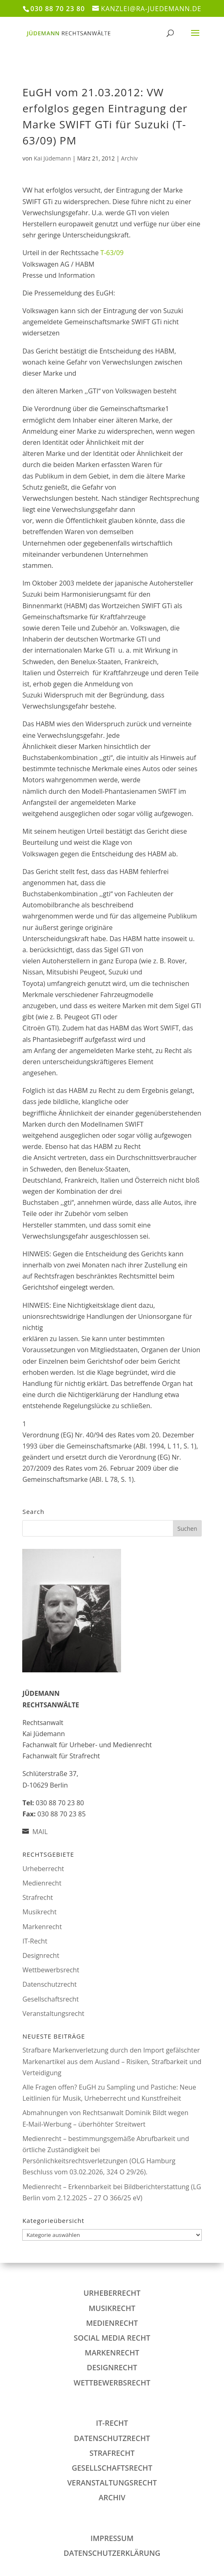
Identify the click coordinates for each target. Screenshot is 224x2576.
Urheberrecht (43, 1868)
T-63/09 (112, 252)
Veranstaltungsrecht (53, 2013)
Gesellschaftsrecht (50, 1999)
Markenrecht (42, 1926)
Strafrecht (37, 1897)
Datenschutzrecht (49, 1984)
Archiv (129, 158)
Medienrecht (41, 1883)
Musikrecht (39, 1911)
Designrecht (40, 1955)
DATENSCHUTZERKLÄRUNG (112, 2553)
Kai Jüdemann (52, 158)
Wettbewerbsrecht (50, 1969)
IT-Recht (34, 1941)
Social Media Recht (112, 2338)
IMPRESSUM (112, 2538)
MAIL (40, 1831)
